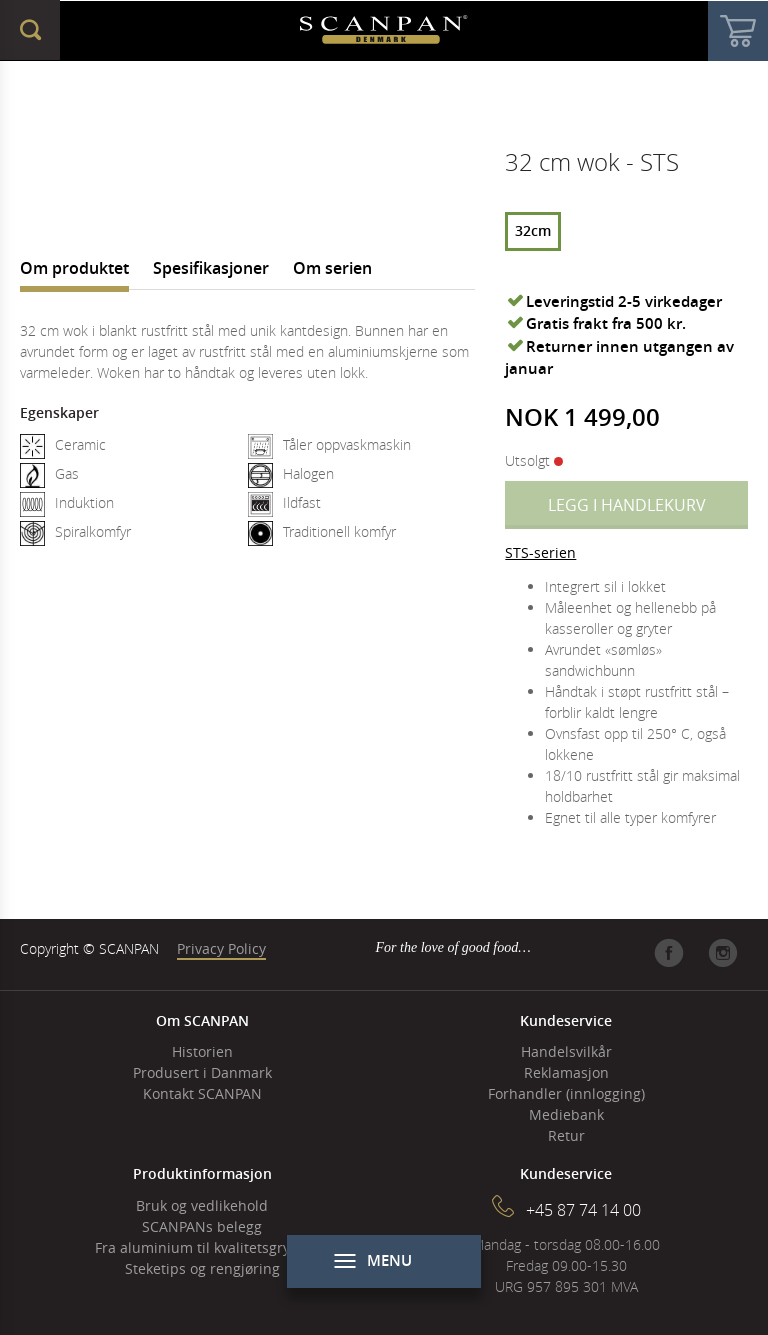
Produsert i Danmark (202, 1072)
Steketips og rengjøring (202, 1268)
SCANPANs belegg (202, 1226)
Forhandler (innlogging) (566, 1093)
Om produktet (74, 268)
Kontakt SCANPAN (202, 1093)
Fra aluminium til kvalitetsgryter (202, 1247)
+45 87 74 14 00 (583, 1210)
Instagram (723, 953)
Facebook (669, 953)
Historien (202, 1051)
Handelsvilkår (566, 1051)
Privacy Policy (221, 948)
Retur (566, 1135)
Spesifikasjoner (211, 268)
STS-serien (540, 552)
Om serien (332, 268)
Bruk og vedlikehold (202, 1205)
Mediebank (566, 1114)
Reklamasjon (566, 1072)
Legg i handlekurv (627, 505)
